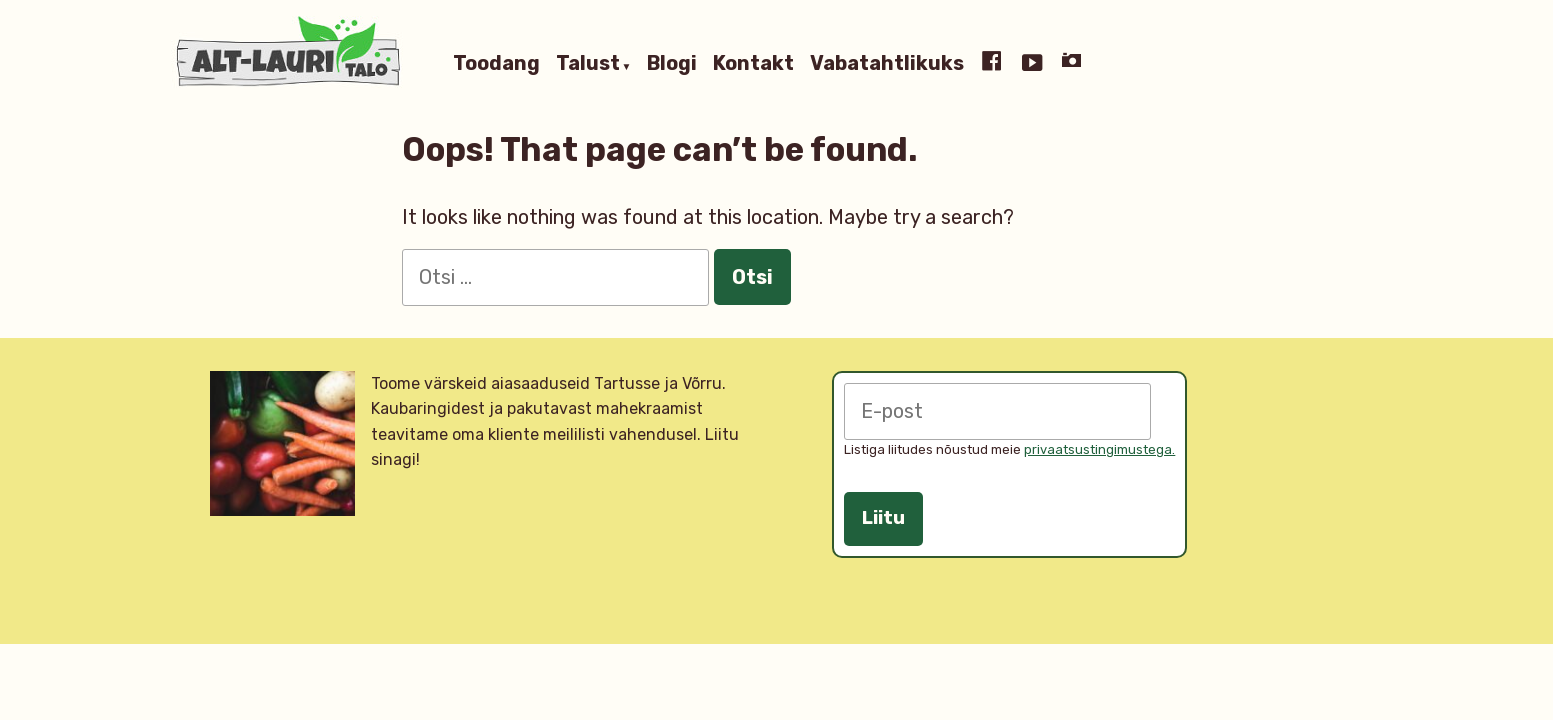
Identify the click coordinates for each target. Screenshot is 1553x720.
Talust (588, 64)
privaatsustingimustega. (1099, 449)
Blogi (672, 64)
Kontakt (753, 64)
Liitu (883, 518)
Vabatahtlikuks (887, 64)
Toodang (496, 64)
